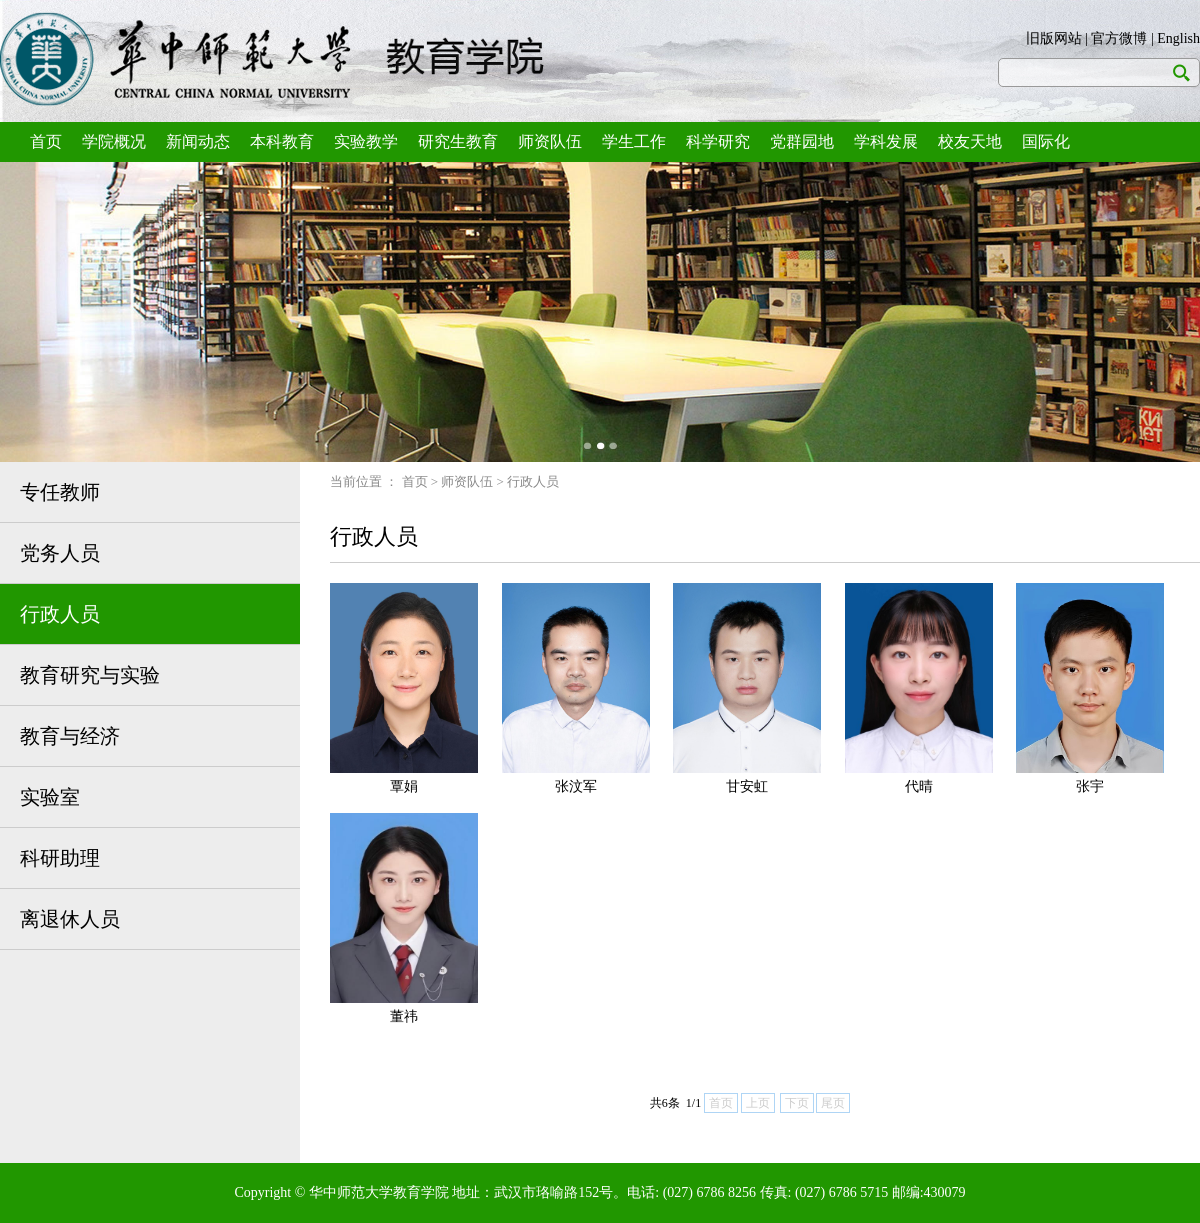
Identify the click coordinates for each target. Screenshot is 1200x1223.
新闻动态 (198, 141)
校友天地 (970, 141)
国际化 (1046, 141)
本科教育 (282, 141)
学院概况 (114, 141)
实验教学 (366, 141)
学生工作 (634, 141)
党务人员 (60, 553)
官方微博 (1119, 38)
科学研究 (718, 141)
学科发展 (886, 141)
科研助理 (60, 858)
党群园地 (802, 141)
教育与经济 (70, 736)
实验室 (50, 797)
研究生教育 (458, 141)
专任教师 (60, 492)
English (1178, 38)
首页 (46, 141)
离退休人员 (70, 919)
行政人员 (60, 614)
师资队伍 (550, 141)
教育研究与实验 (90, 675)
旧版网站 (1054, 38)
